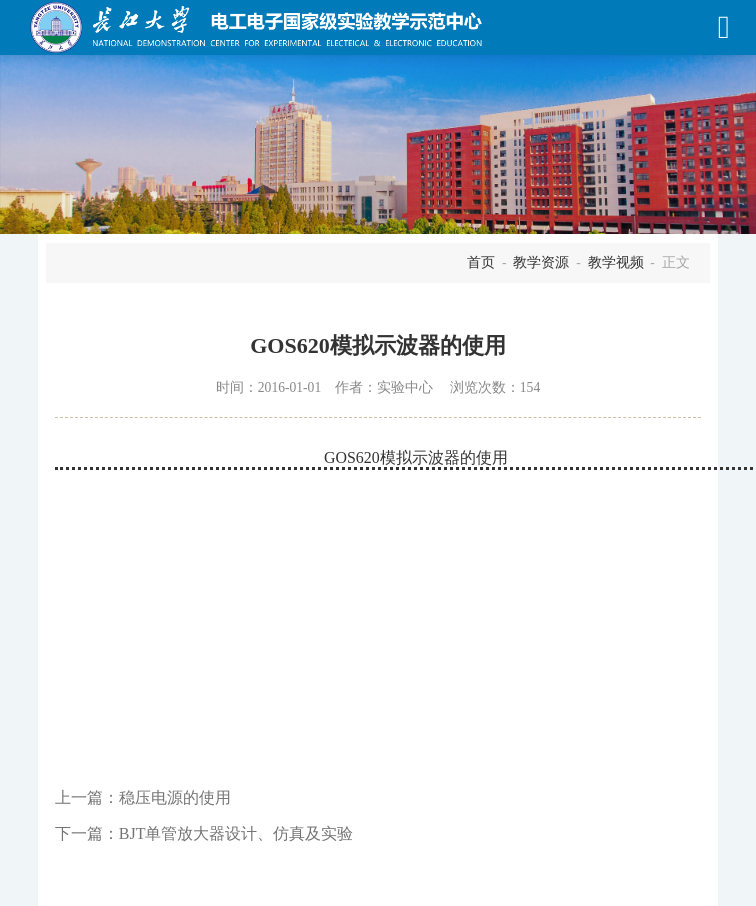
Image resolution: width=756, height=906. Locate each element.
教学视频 (616, 262)
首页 (481, 262)
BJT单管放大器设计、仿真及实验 (236, 833)
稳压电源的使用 (175, 797)
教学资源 (541, 262)
